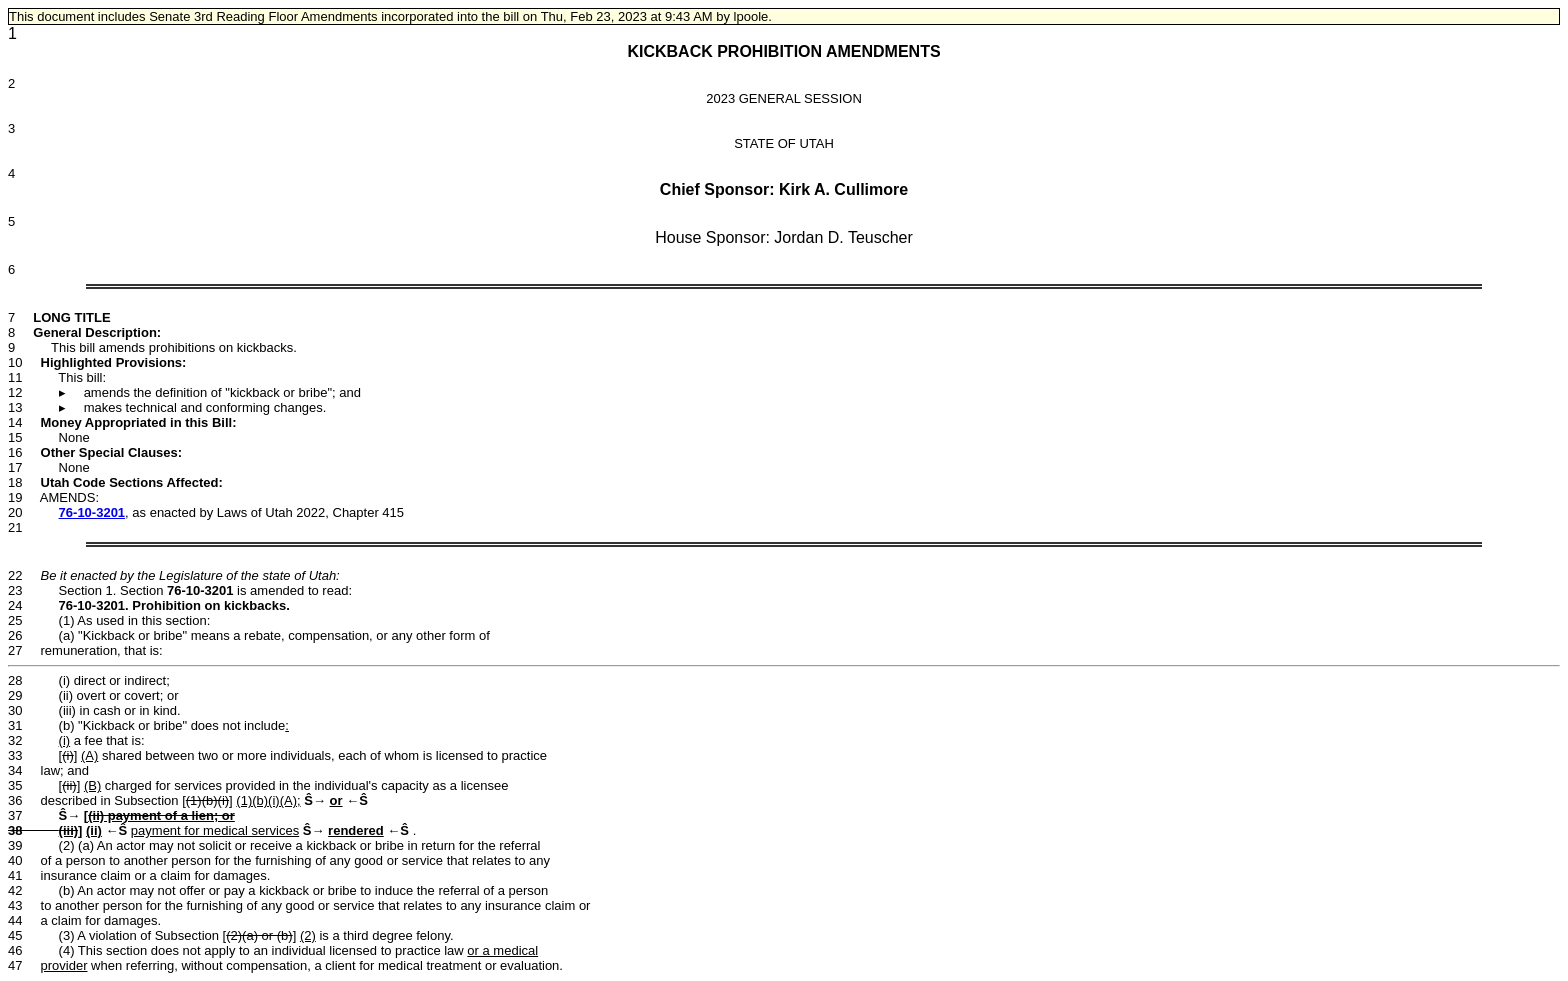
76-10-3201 (92, 512)
